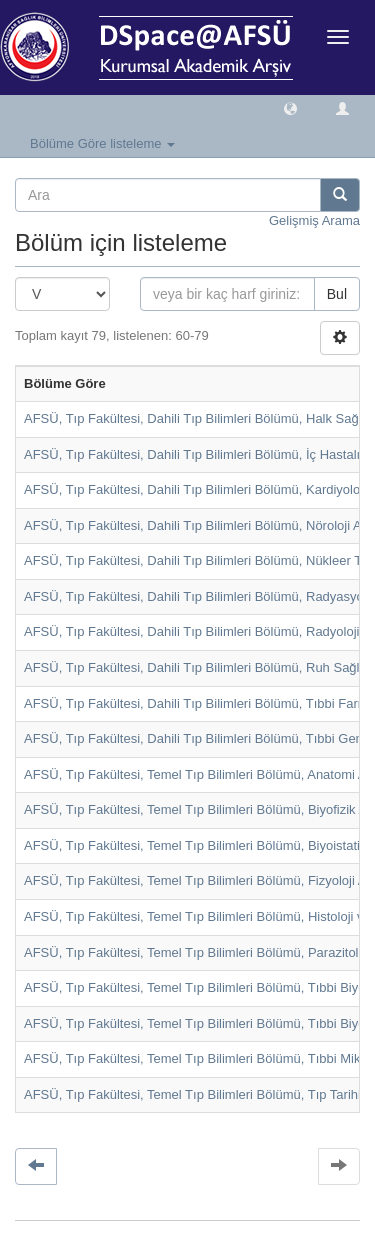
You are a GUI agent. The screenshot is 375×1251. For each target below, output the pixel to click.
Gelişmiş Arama (314, 220)
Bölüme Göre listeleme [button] (102, 143)
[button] (290, 107)
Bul (337, 294)
